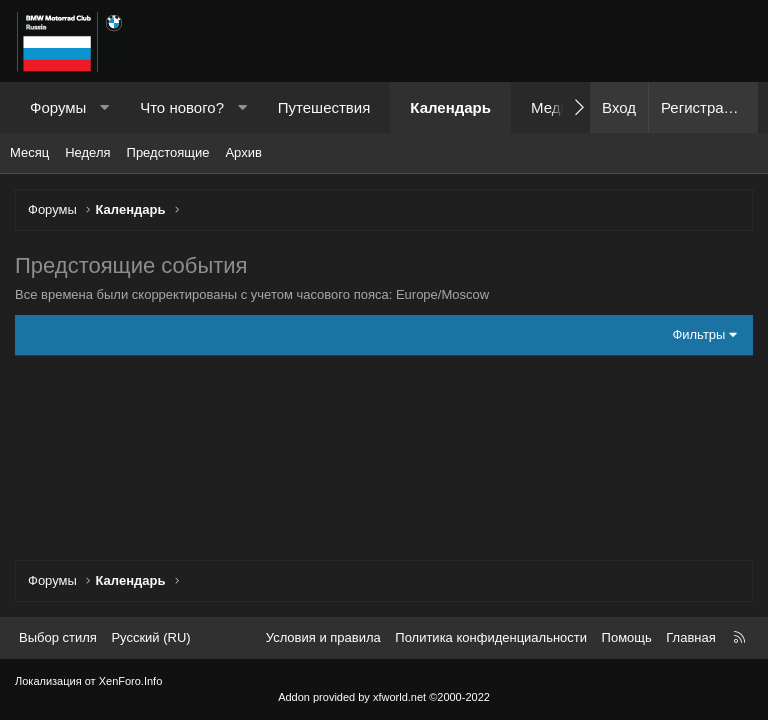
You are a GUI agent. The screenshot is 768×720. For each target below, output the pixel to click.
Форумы (58, 107)
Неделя (87, 152)
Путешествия (324, 107)
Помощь (627, 637)
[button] (104, 107)
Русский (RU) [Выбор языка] (150, 637)
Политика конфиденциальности (491, 637)
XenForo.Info (131, 681)
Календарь (450, 107)
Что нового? (182, 107)
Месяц (29, 152)
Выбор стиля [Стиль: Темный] (58, 637)
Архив (243, 152)
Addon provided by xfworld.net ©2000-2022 (384, 697)
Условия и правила (323, 637)
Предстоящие (168, 152)
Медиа (554, 107)
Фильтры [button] (698, 334)
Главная (690, 637)
